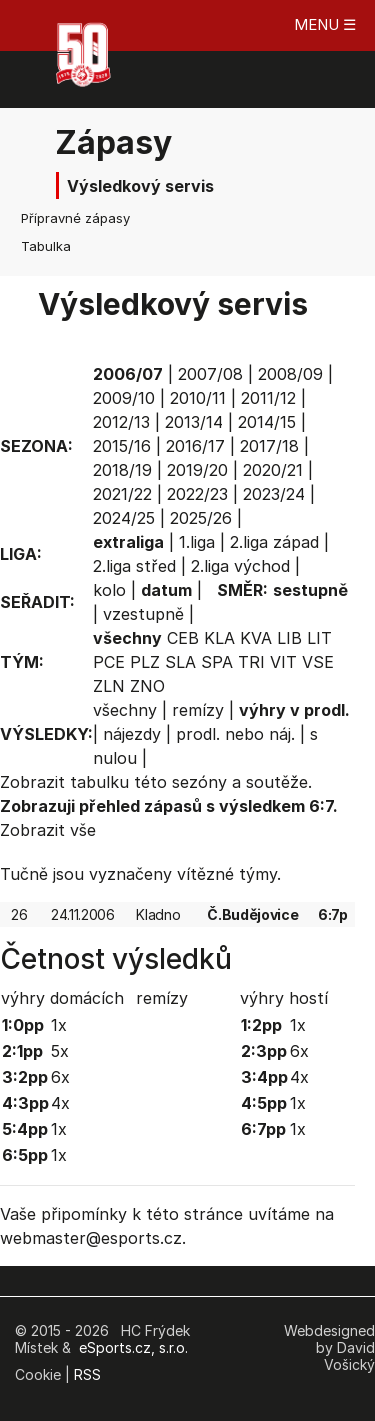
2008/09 (290, 374)
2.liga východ (240, 566)
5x (60, 1051)
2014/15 (267, 422)
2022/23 (197, 494)
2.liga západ (274, 542)
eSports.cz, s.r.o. (133, 1347)
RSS (87, 1374)
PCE (109, 662)
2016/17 (195, 446)
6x (60, 1077)
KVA (256, 638)
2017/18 (269, 446)
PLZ (145, 662)
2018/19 (122, 470)
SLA (180, 662)
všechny (125, 710)
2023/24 (274, 494)
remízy (198, 710)
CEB (183, 638)
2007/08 (210, 374)
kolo (109, 590)
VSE (318, 662)
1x (59, 1025)
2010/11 (198, 398)
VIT (283, 662)
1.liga (197, 542)
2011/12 (268, 398)
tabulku (99, 782)
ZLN (109, 686)
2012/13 (121, 422)
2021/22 (122, 494)
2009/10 (124, 398)
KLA (219, 638)
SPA (217, 662)
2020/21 (273, 470)
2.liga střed (134, 566)
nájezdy (132, 734)
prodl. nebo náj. (235, 734)
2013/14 (194, 422)
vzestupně (143, 614)
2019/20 (197, 470)
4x (60, 1103)
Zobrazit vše (48, 830)
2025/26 (201, 518)
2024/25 (124, 518)
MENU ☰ (325, 24)
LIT (319, 638)
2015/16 (122, 446)
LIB (289, 638)
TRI (251, 662)
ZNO (147, 686)
